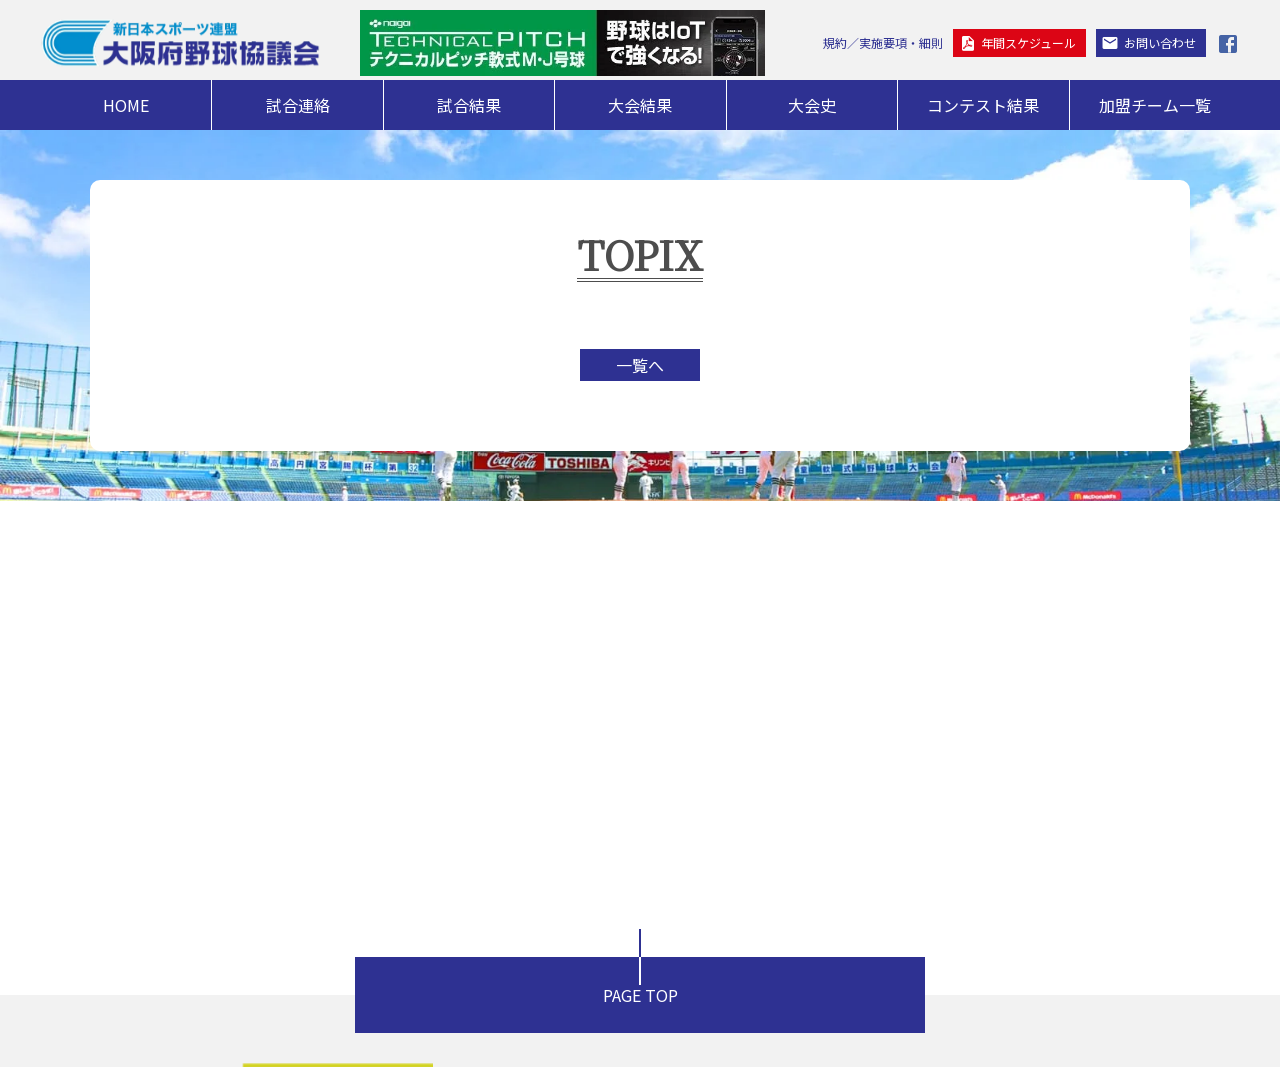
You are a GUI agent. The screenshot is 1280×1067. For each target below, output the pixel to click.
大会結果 (640, 105)
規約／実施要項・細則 (883, 42)
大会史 (812, 105)
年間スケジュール (1028, 42)
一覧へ (640, 365)
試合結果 (469, 105)
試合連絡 (298, 105)
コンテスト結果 (983, 105)
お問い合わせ (1160, 42)
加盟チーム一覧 (1155, 105)
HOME (126, 105)
